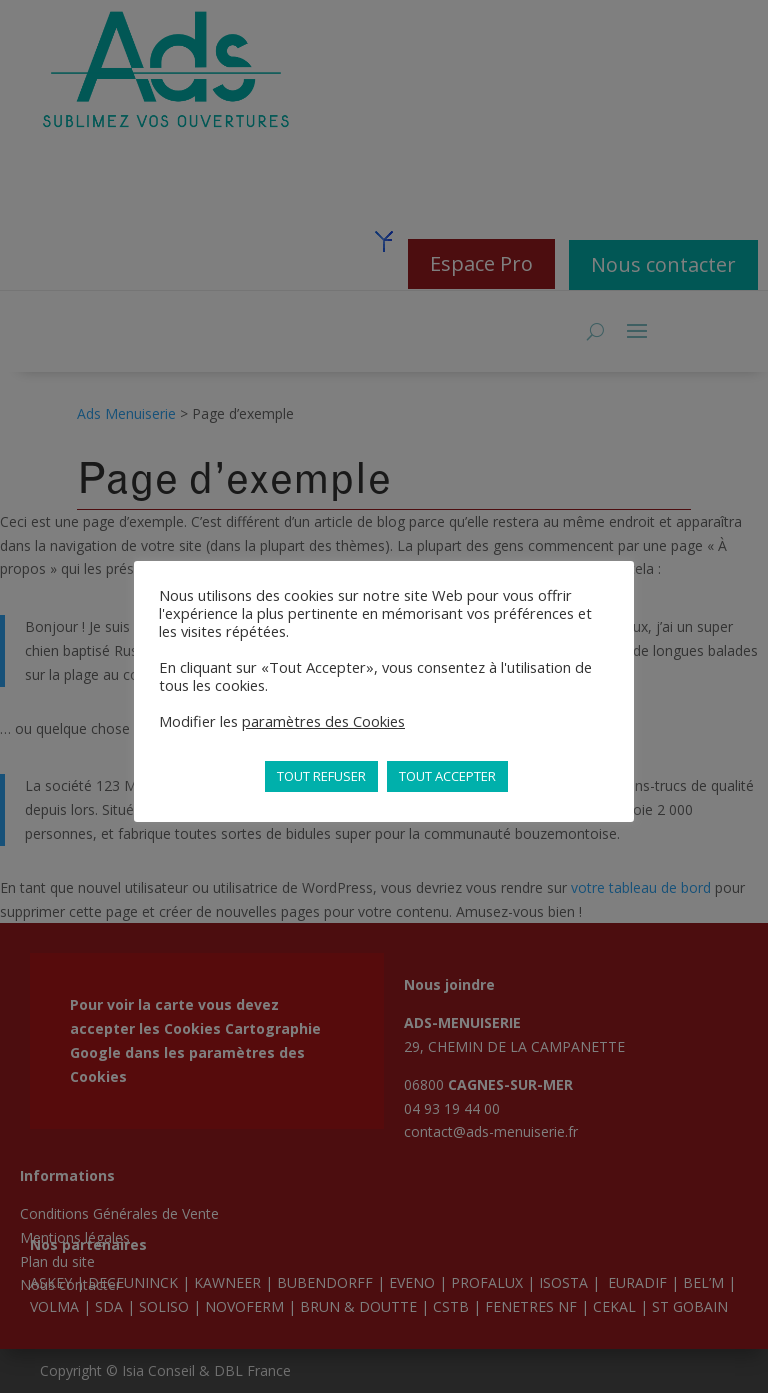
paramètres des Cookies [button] (323, 721)
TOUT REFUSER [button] (321, 776)
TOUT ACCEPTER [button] (447, 776)
